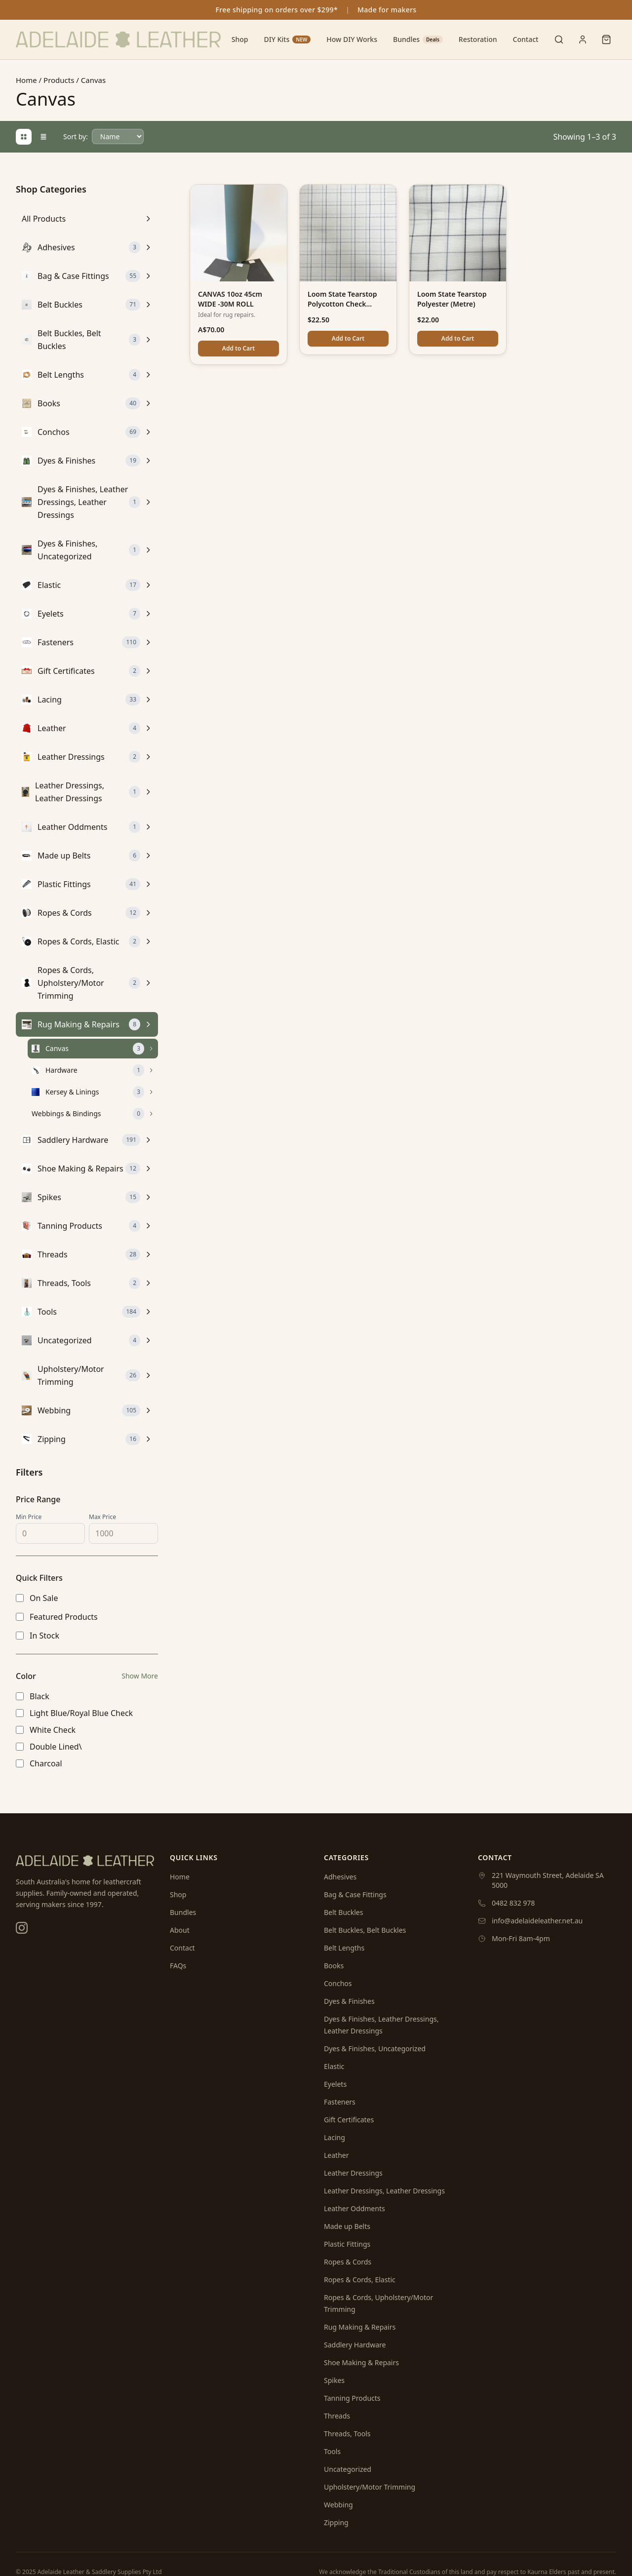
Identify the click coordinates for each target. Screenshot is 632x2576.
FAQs (178, 1965)
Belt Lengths (344, 1947)
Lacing (334, 2137)
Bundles (418, 39)
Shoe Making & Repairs (361, 2362)
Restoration (478, 39)
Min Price (28, 1517)
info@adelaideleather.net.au (537, 1920)
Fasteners (340, 2102)
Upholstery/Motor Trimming (369, 2487)
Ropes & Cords (347, 2261)
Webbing (338, 2504)
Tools (332, 2451)
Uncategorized (347, 2469)
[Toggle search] (559, 39)
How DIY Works (351, 39)
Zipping (336, 2522)
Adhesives (340, 1876)
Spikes (334, 2380)
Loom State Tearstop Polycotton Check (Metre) (342, 303)
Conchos (338, 1983)
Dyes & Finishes (349, 2001)
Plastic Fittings (347, 2244)
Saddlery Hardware (355, 2344)
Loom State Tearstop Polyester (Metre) (452, 299)
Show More (139, 1675)
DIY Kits (287, 39)
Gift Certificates (349, 2119)
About (180, 1930)
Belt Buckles (343, 1912)
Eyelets (335, 2084)
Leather (336, 2155)
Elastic (334, 2066)
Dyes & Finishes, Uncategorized (375, 2048)
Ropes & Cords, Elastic (359, 2279)
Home (26, 80)
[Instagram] (22, 1928)
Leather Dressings (353, 2173)
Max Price (102, 1517)
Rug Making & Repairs (359, 2327)
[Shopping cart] (606, 39)
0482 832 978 (513, 1903)
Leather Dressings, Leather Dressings (384, 2190)
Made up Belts (347, 2226)
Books (334, 1965)
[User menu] (582, 39)
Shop (240, 39)
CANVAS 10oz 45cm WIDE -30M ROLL (230, 299)
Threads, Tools (347, 2433)
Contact (526, 39)
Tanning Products (352, 2398)
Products (58, 80)
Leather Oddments (354, 2208)
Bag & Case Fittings (355, 1894)
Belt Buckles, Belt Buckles (365, 1930)
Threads (337, 2415)
